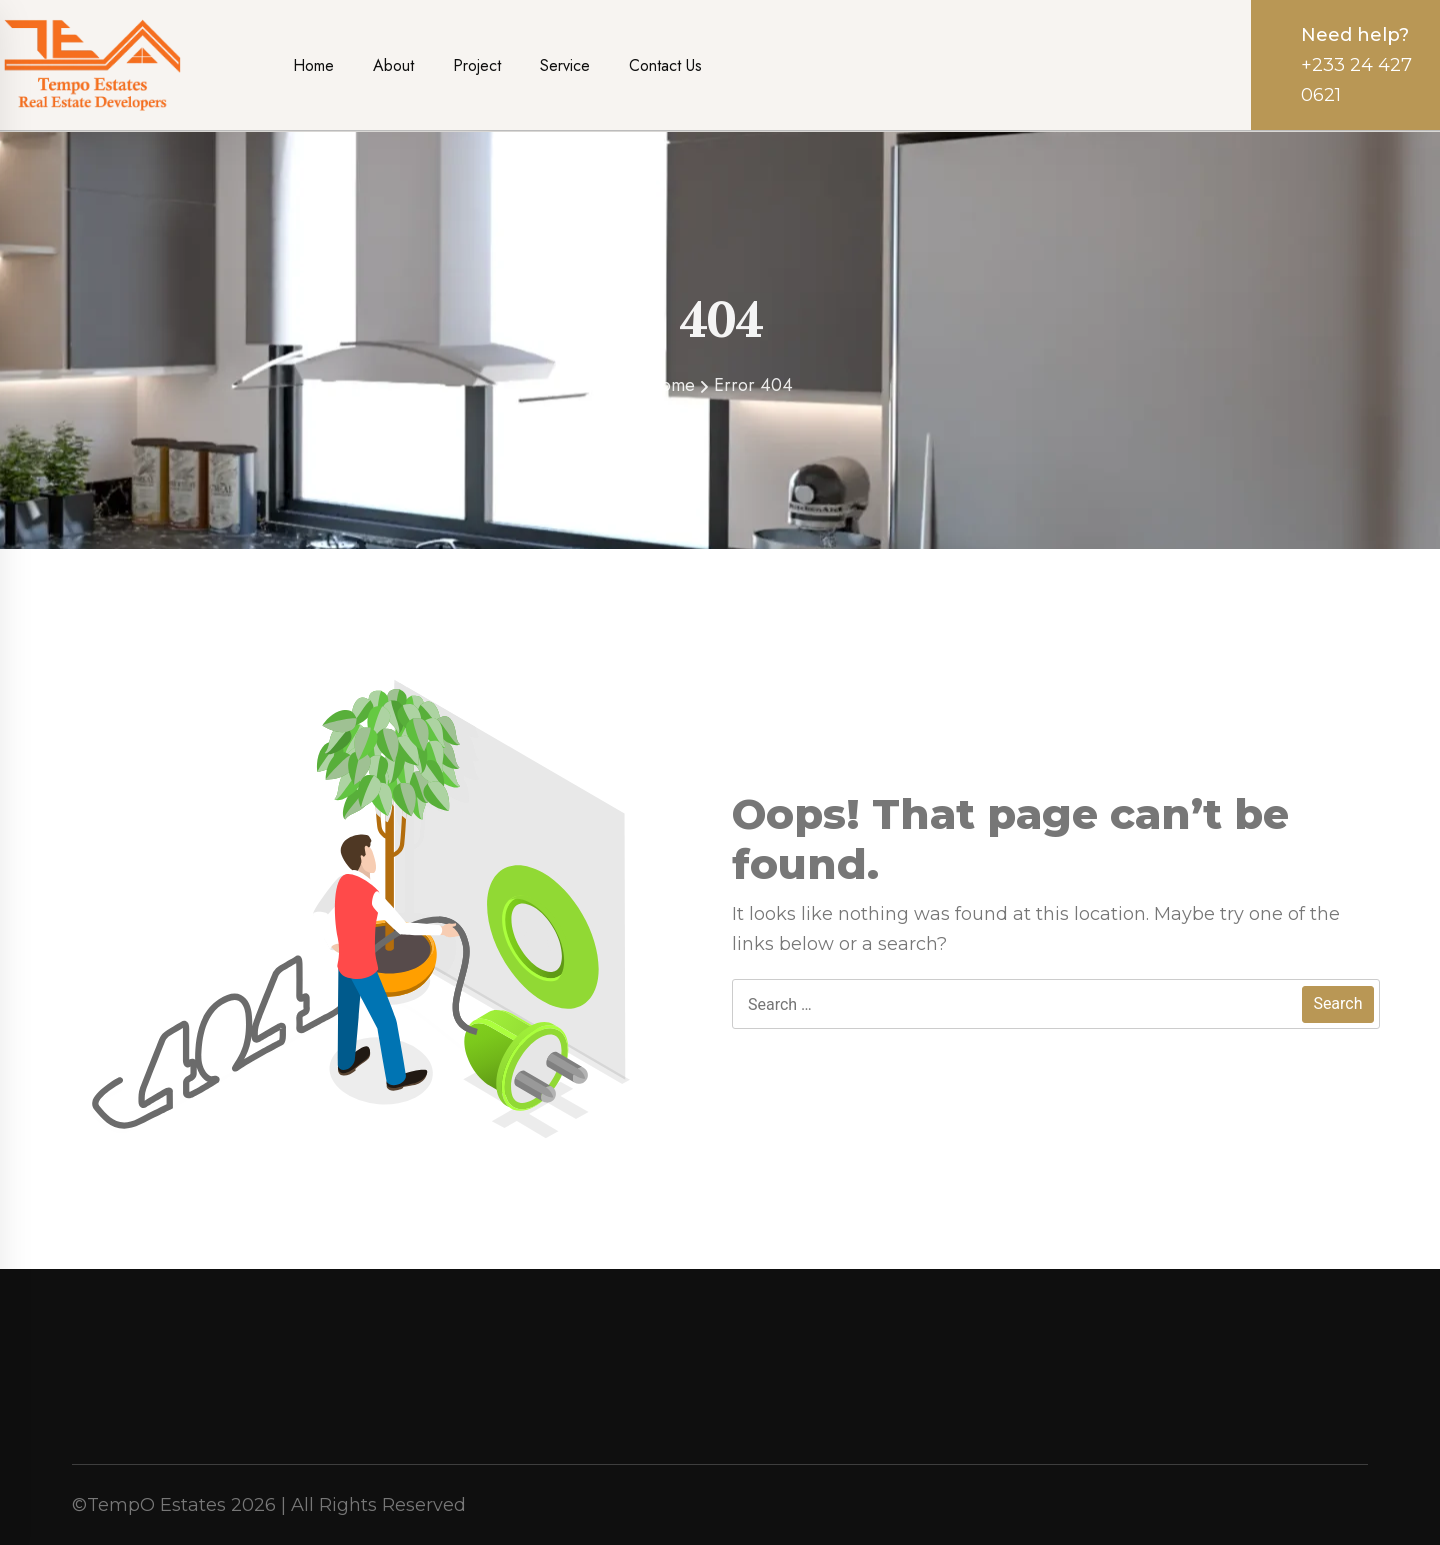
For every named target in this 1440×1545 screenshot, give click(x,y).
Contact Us (665, 65)
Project (477, 65)
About (393, 65)
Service (565, 65)
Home (313, 65)
